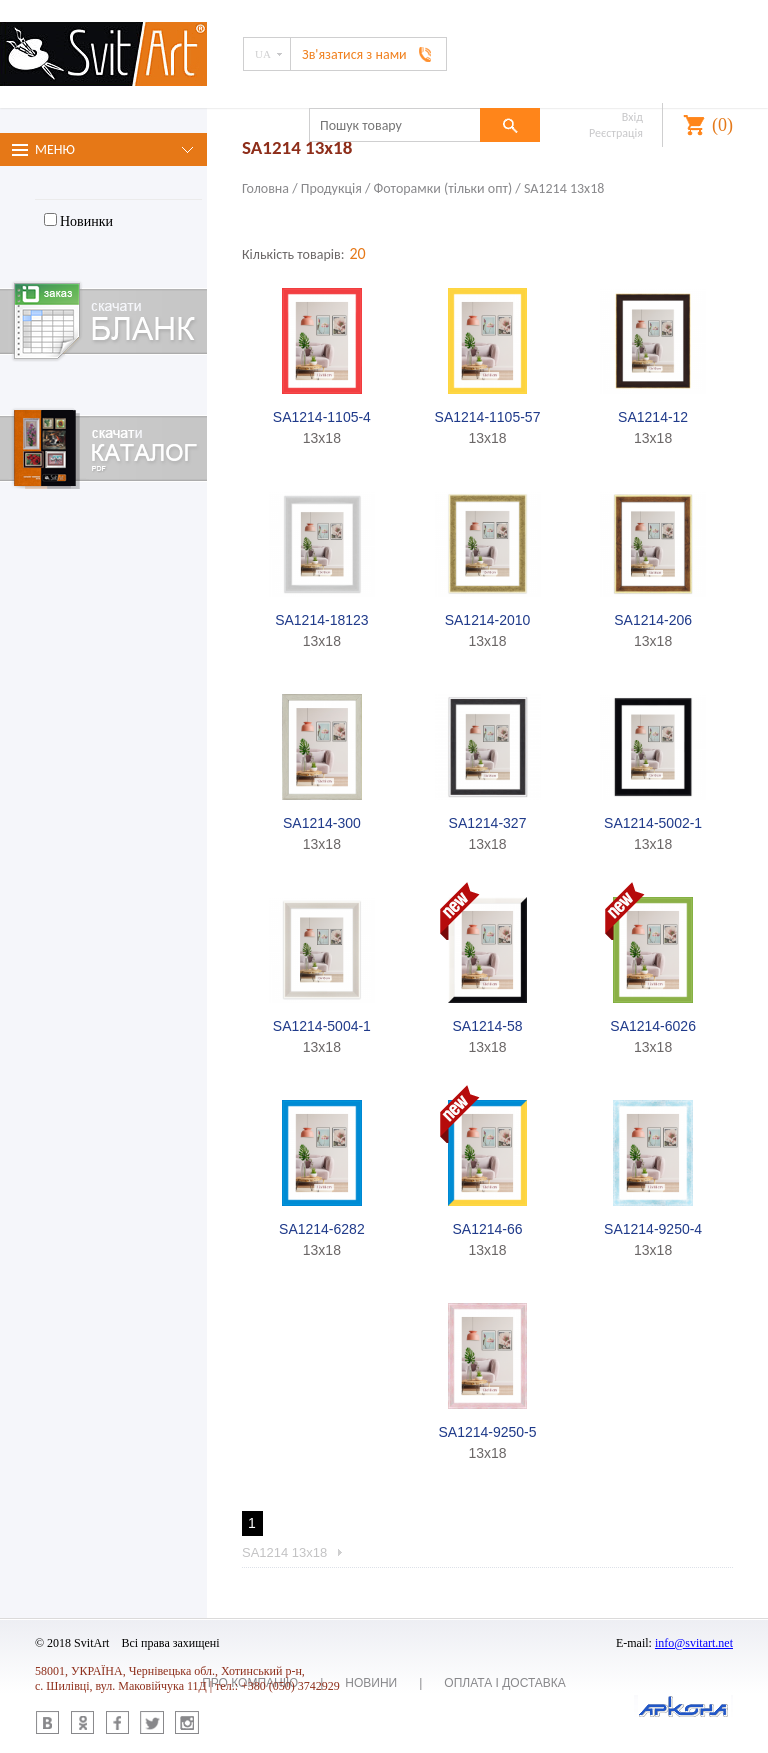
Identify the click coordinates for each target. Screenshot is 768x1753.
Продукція (331, 188)
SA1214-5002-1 (653, 823)
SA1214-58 (487, 1026)
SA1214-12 (653, 417)
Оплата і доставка (505, 1683)
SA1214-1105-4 (322, 417)
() (722, 125)
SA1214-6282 (322, 1229)
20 (357, 253)
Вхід (632, 117)
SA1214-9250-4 (653, 1229)
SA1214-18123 (321, 620)
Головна (265, 188)
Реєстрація (616, 133)
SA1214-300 (322, 823)
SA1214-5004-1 (322, 1026)
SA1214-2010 (488, 620)
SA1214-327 (488, 823)
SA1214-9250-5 (487, 1432)
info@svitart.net (694, 1643)
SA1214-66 (487, 1229)
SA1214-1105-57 (488, 417)
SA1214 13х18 (564, 188)
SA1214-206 (653, 620)
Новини (371, 1683)
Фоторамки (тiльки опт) (443, 188)
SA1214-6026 (653, 1026)
